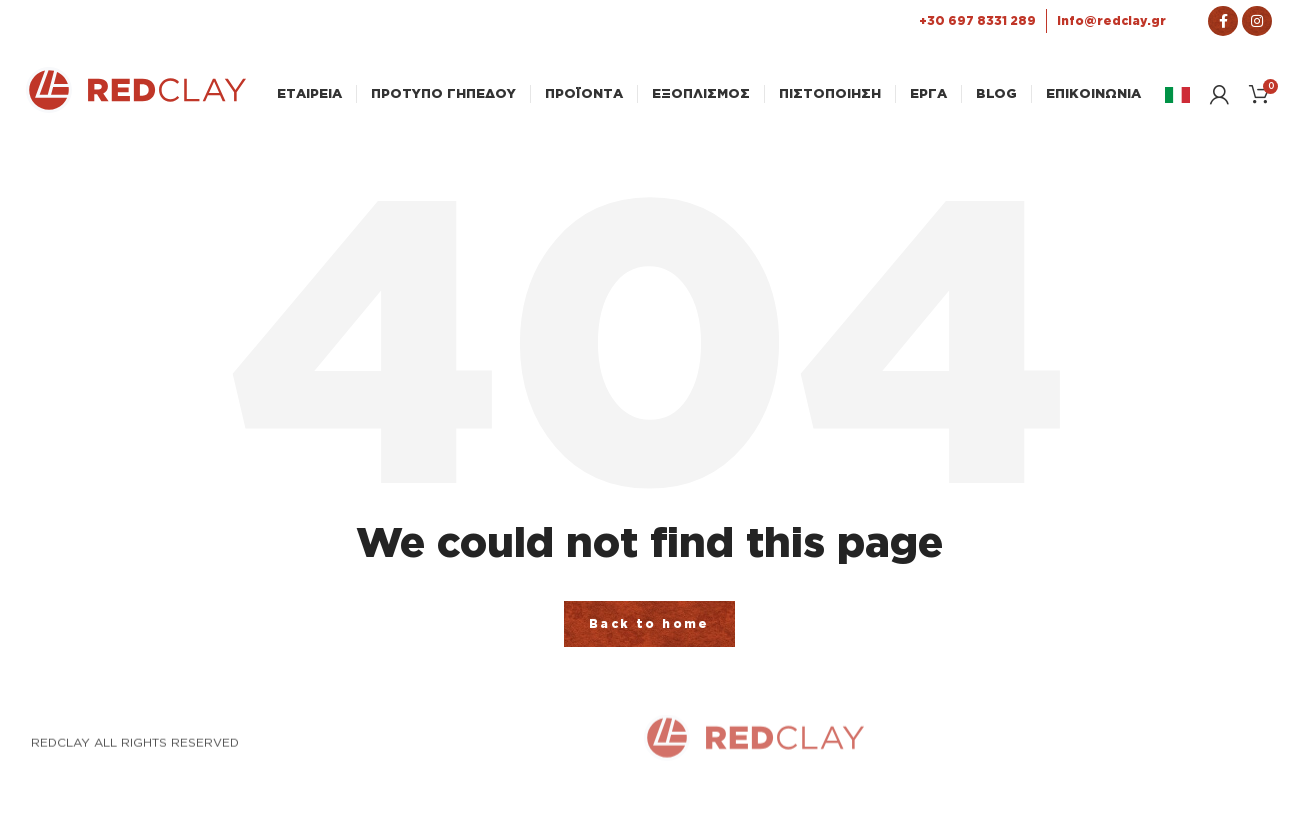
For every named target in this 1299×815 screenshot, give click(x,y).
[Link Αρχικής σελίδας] (136, 107)
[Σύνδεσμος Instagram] (1257, 21)
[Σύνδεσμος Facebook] (1223, 21)
